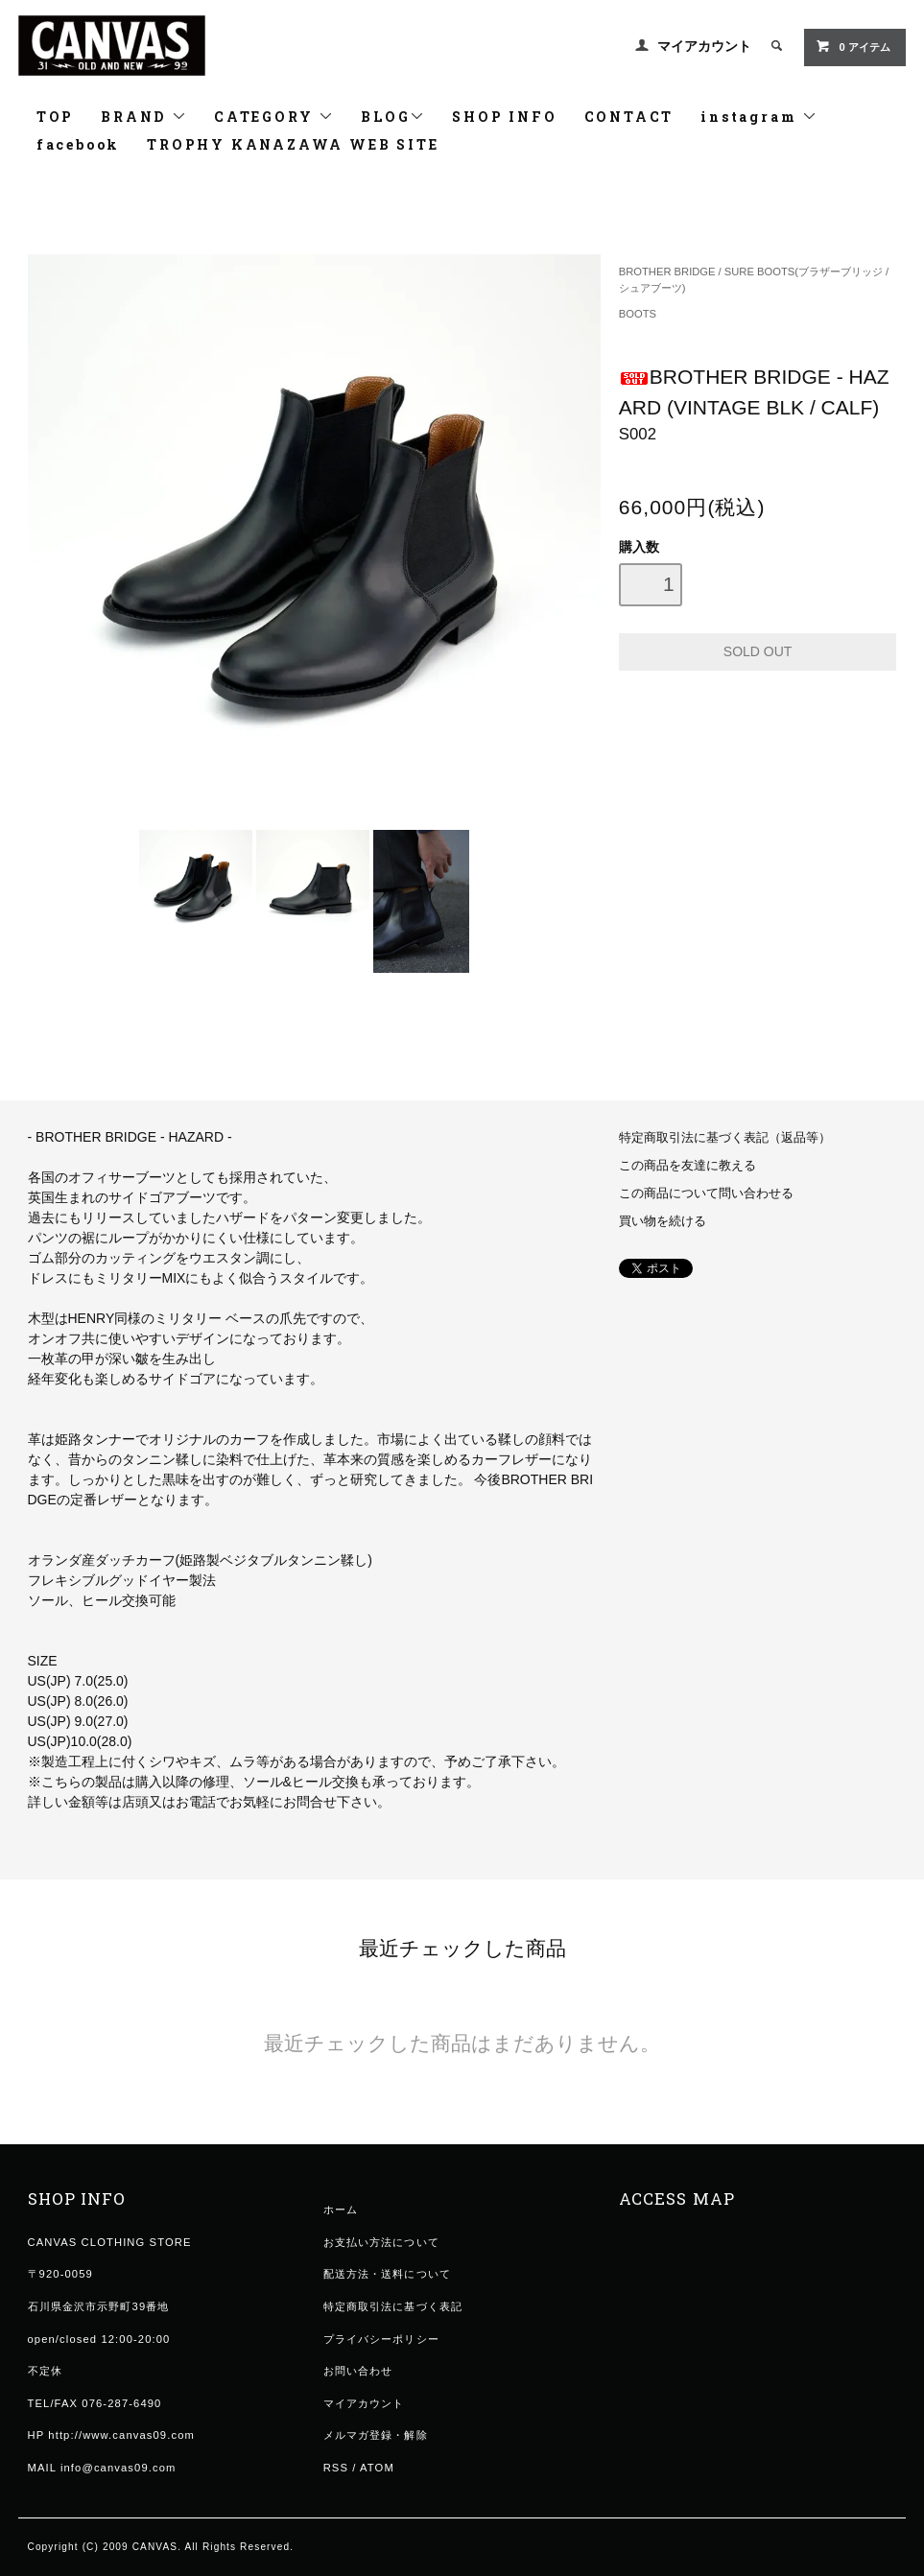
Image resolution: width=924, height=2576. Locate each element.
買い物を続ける (662, 1221)
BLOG (393, 116)
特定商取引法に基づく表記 (392, 2306)
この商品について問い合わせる (706, 1193)
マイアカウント (704, 46)
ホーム (340, 2209)
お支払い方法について (381, 2242)
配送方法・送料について (387, 2274)
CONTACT (629, 116)
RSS (335, 2467)
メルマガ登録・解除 (375, 2435)
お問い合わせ (358, 2370)
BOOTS (637, 313)
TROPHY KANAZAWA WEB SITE (292, 144)
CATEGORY (274, 116)
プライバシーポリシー (381, 2339)
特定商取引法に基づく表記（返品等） (725, 1138)
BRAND (144, 116)
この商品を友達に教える (687, 1165)
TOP (55, 116)
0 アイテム (852, 46)
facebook (78, 144)
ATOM (377, 2467)
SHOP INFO (504, 116)
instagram (758, 116)
